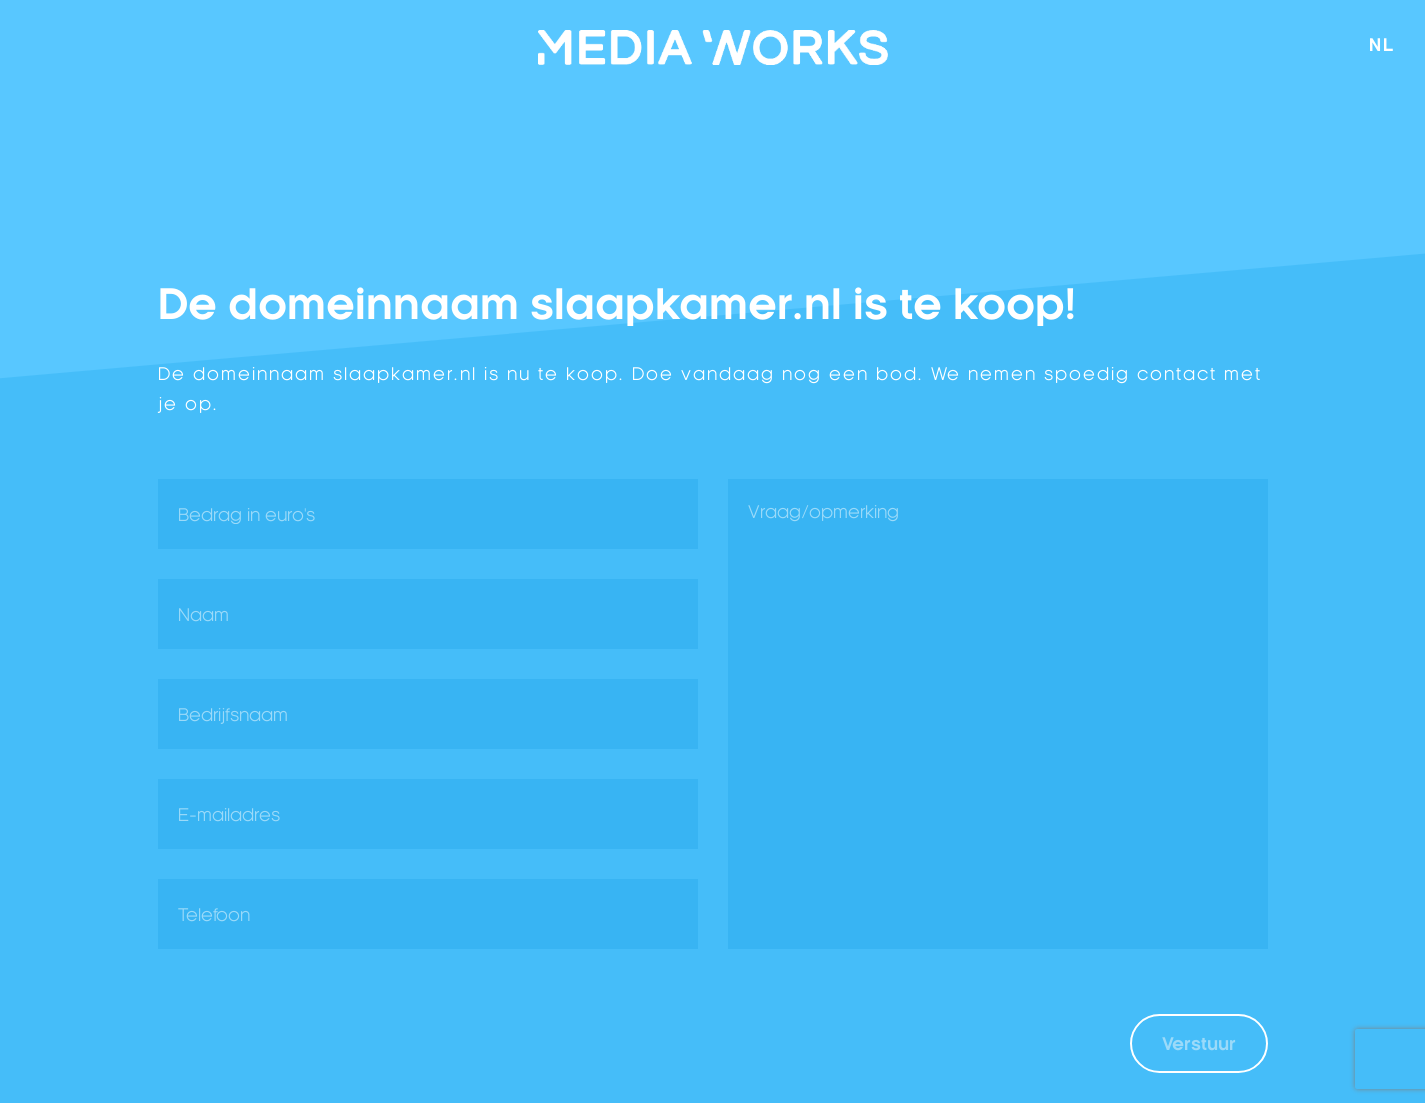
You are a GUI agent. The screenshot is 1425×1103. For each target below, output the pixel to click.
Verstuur (1199, 1043)
